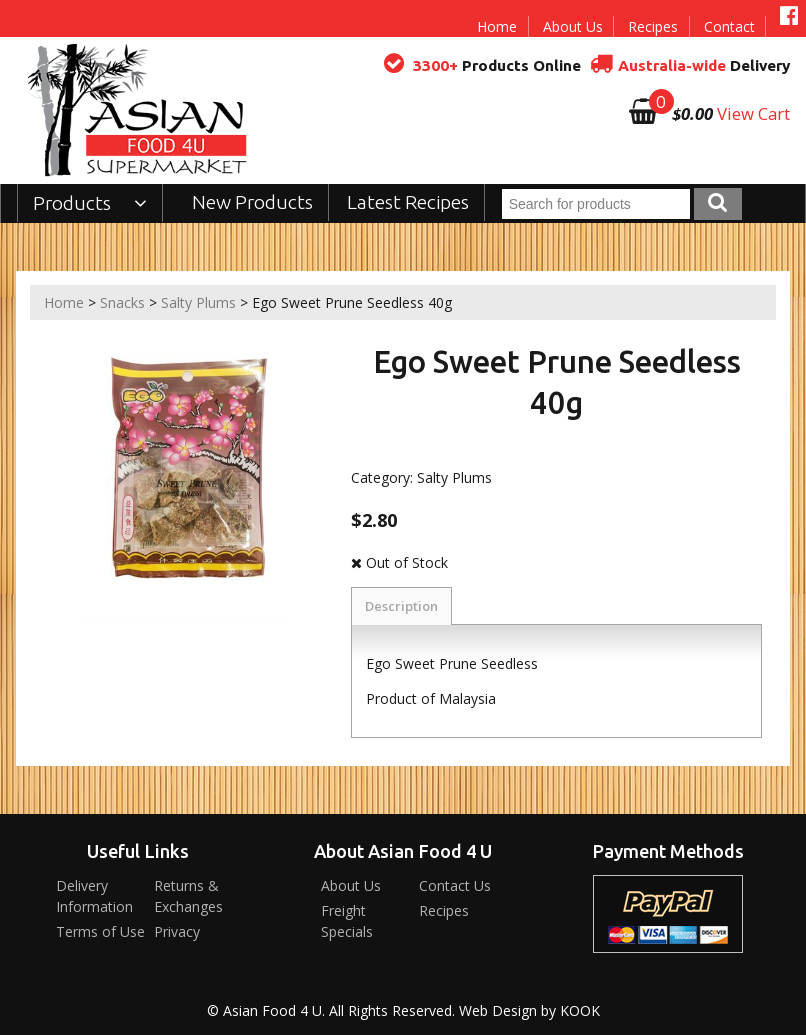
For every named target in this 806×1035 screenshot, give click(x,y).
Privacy (177, 931)
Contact (729, 26)
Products (90, 203)
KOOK (580, 1010)
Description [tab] (401, 606)
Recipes (653, 26)
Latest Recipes (408, 202)
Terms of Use (100, 931)
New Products (252, 202)
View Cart (753, 113)
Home (497, 26)
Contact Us (455, 885)
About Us (573, 26)
